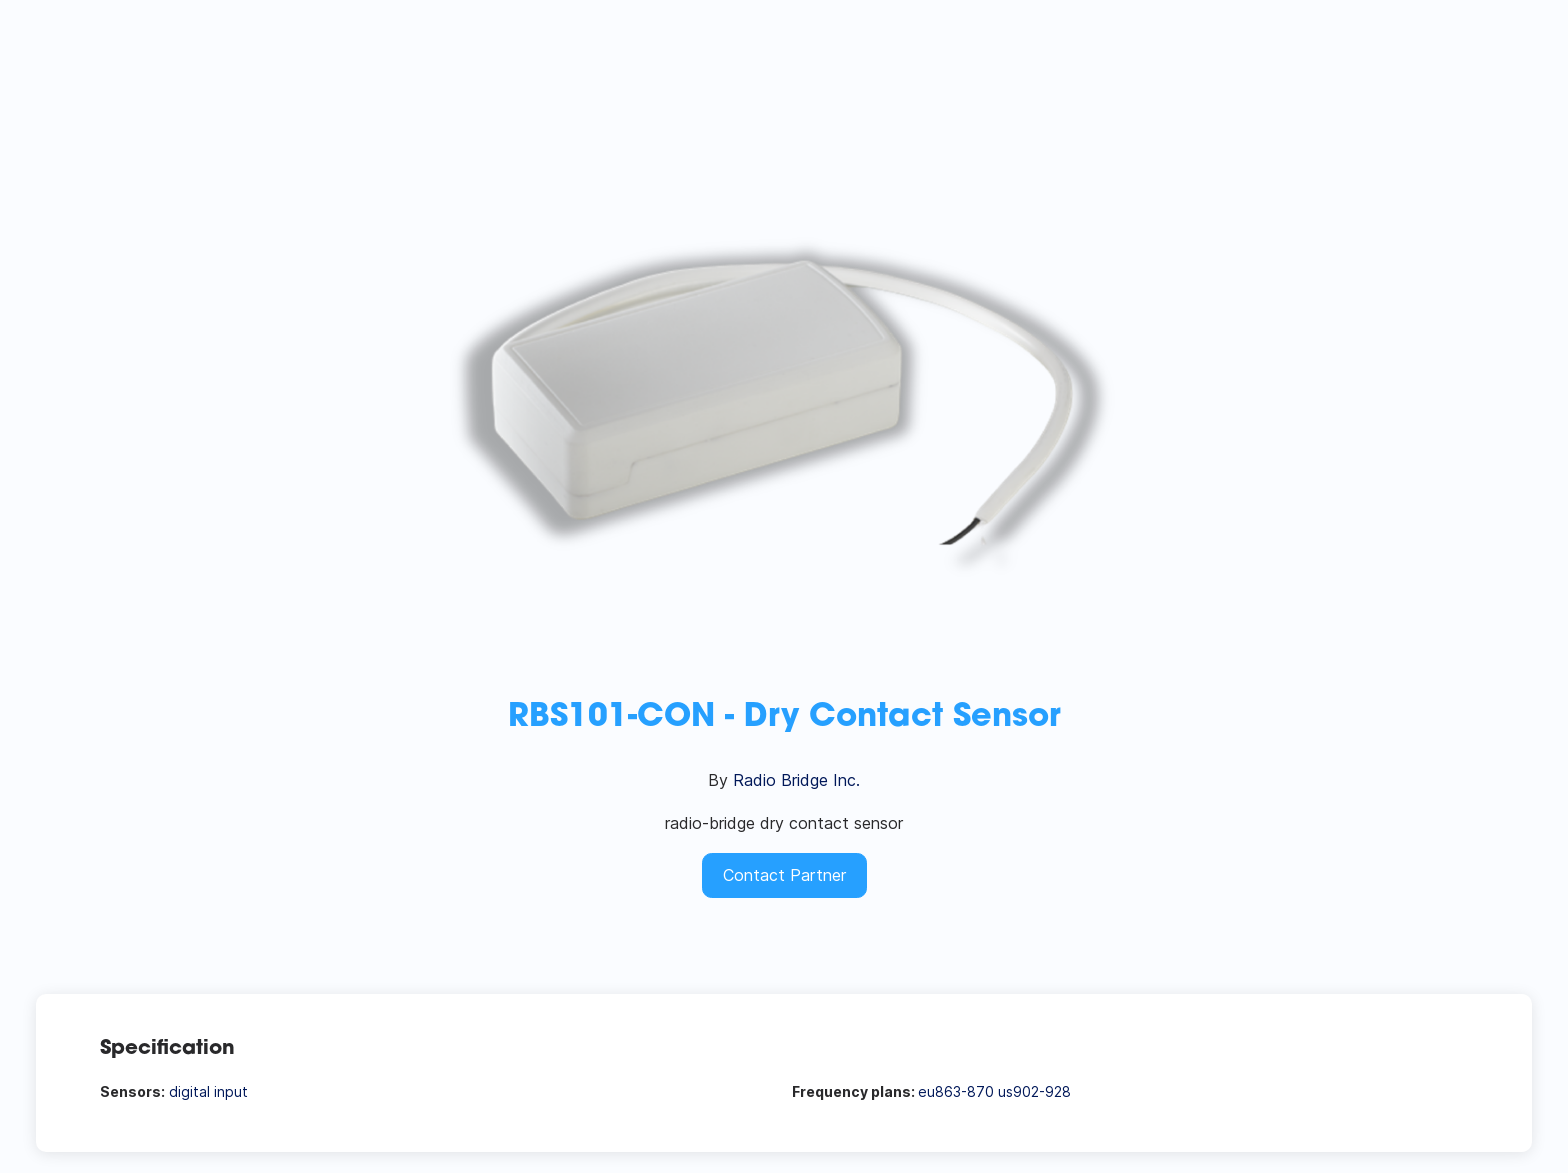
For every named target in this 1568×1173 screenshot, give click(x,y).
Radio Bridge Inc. (796, 780)
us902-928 (1034, 1091)
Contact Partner (784, 875)
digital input (208, 1091)
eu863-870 (956, 1091)
